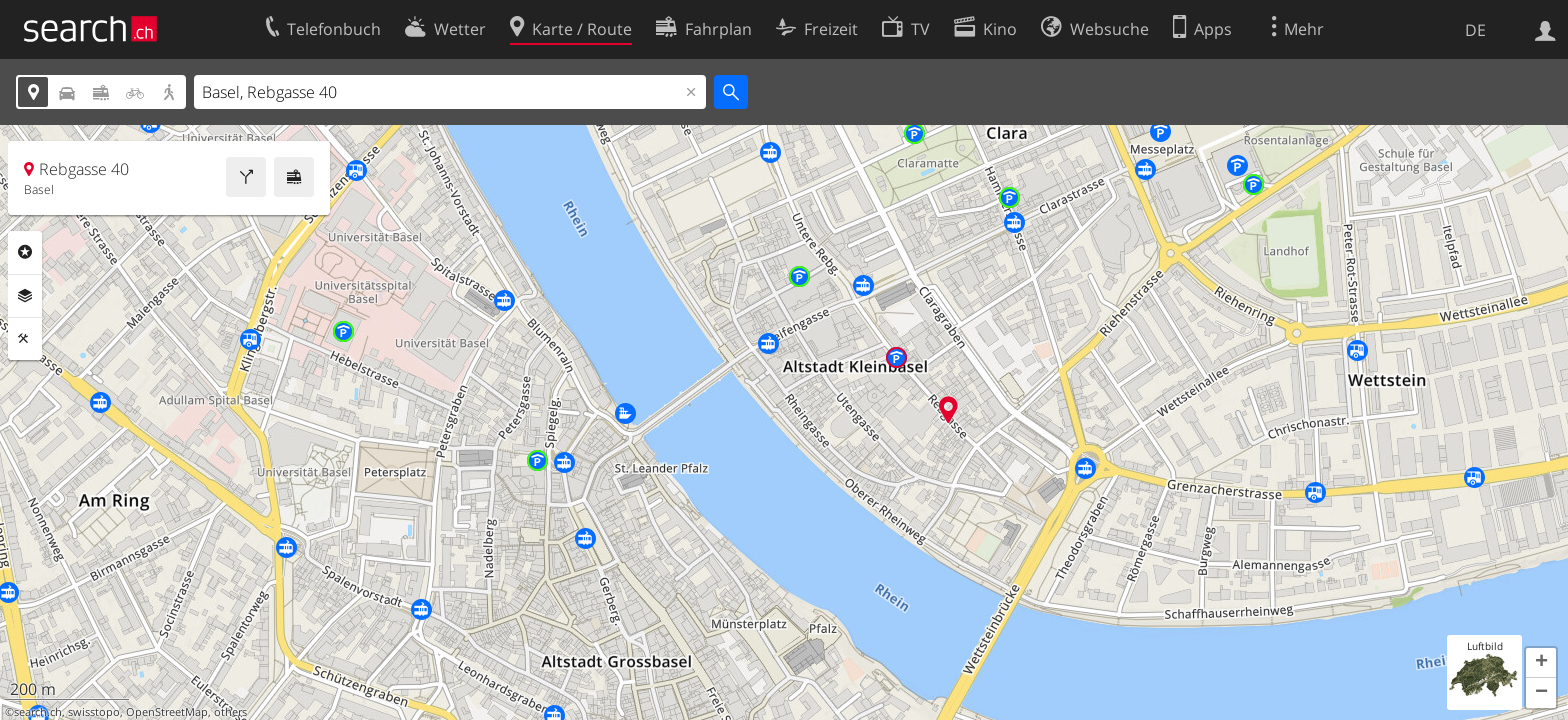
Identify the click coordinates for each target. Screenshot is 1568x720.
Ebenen (25, 296)
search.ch (38, 712)
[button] (1541, 663)
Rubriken (25, 252)
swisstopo (94, 712)
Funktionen (25, 339)
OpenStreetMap (167, 712)
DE (1475, 30)
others (230, 712)
